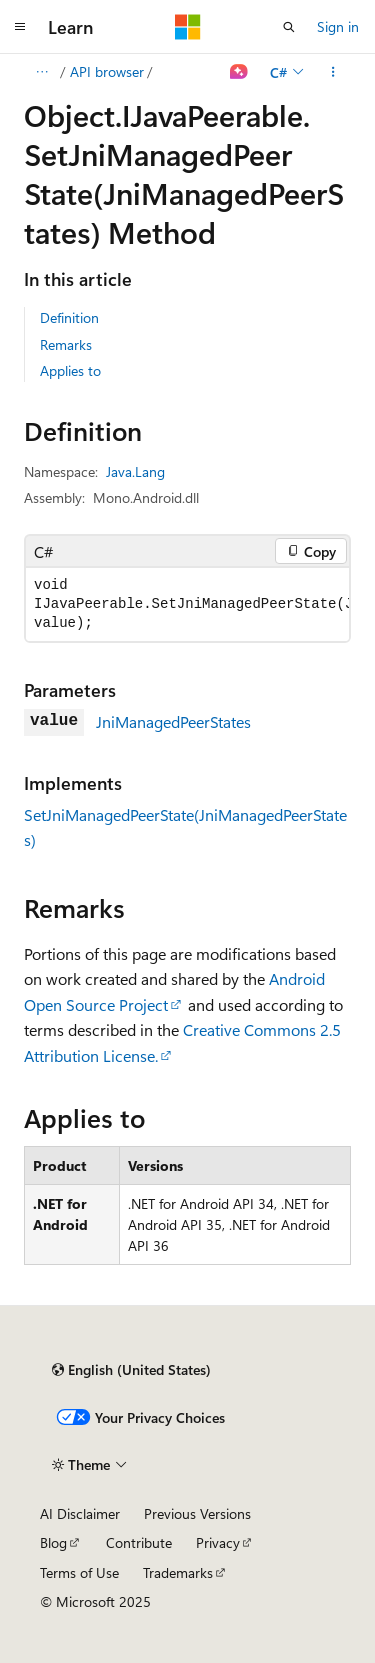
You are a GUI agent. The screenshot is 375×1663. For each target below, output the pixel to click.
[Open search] (289, 27)
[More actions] (333, 72)
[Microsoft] (188, 27)
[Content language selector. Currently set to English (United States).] (131, 1370)
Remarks (66, 344)
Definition (69, 317)
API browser (107, 71)
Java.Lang (135, 471)
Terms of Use (79, 1572)
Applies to (70, 370)
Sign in (338, 26)
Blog (53, 1542)
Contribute (139, 1542)
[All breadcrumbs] (41, 72)
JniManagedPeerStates (173, 721)
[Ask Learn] (239, 72)
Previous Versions (197, 1513)
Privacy (218, 1542)
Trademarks (178, 1572)
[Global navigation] (20, 27)
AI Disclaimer (80, 1513)
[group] (187, 604)
